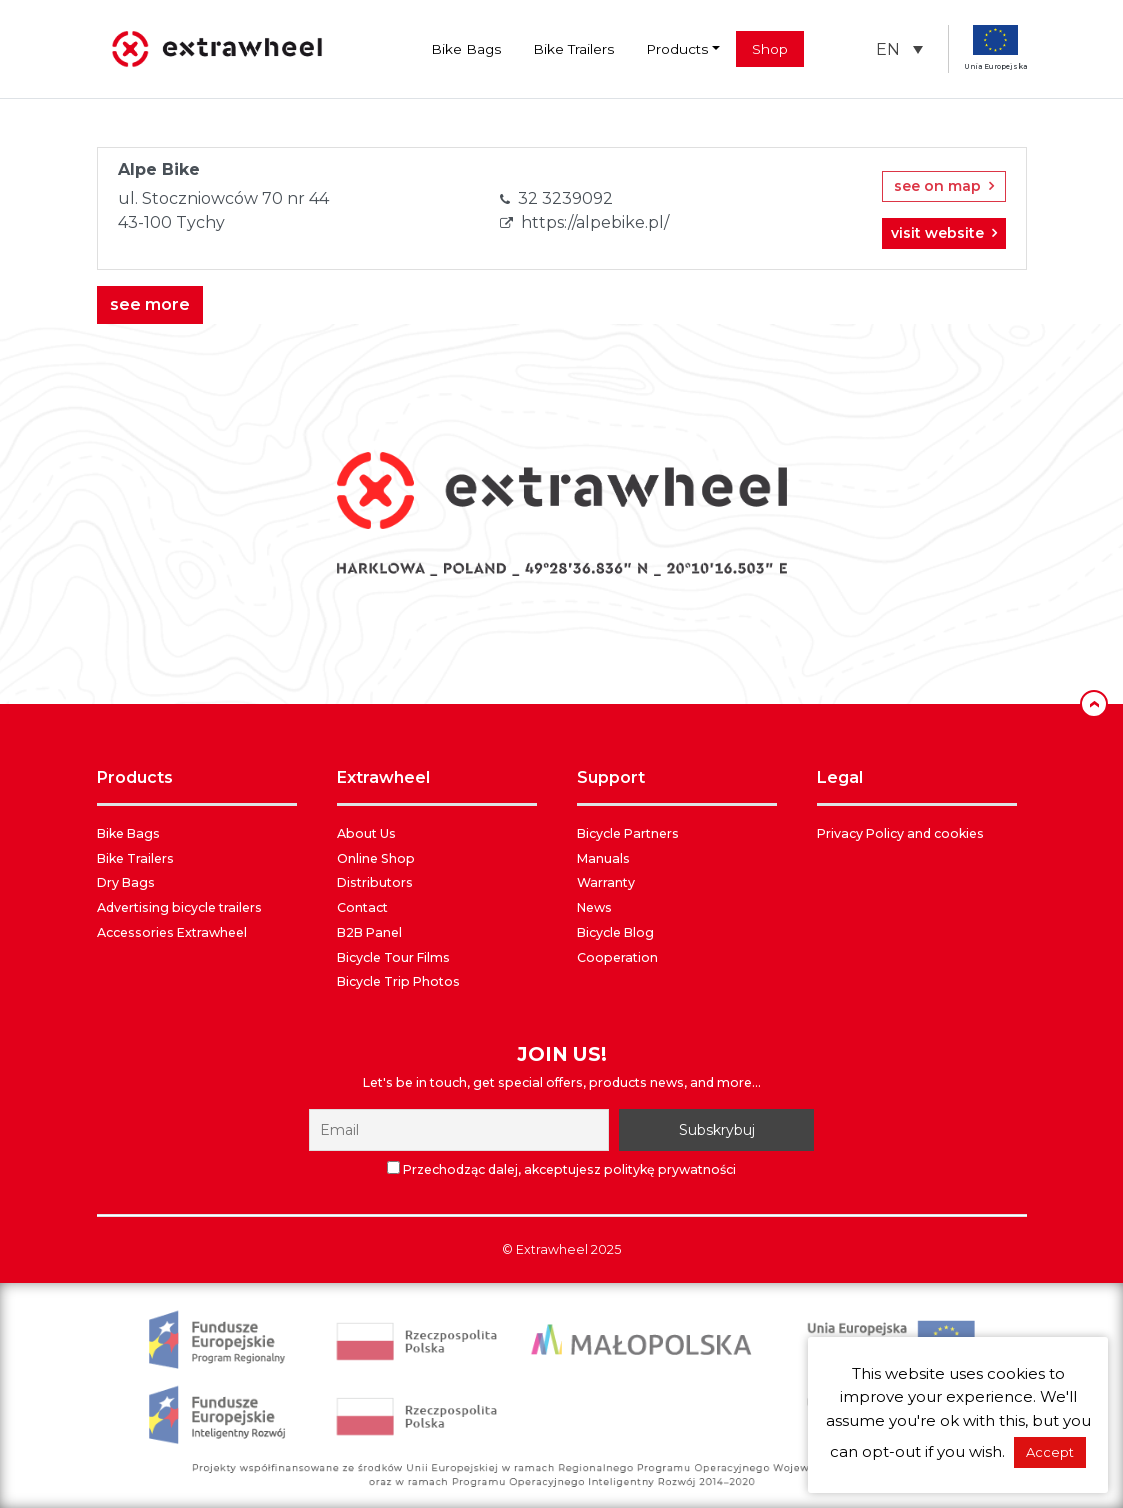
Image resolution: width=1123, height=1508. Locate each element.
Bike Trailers (573, 49)
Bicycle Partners (628, 833)
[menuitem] (899, 49)
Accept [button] (1050, 1452)
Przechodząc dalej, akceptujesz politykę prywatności (569, 1169)
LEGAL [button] (840, 777)
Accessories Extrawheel (172, 932)
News (594, 907)
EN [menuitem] (888, 48)
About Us (366, 833)
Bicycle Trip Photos (398, 981)
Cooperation (617, 957)
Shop (770, 49)
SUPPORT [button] (611, 777)
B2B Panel (369, 932)
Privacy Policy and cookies (900, 833)
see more (150, 304)
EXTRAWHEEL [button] (383, 777)
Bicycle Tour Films (393, 957)
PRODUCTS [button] (135, 777)
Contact (362, 907)
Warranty (606, 882)
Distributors (375, 882)
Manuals (603, 858)
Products (677, 49)
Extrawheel (552, 1249)
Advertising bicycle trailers (179, 907)
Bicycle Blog (615, 932)
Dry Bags (126, 882)
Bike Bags (466, 49)
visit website (944, 233)
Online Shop (376, 858)
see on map (944, 186)
